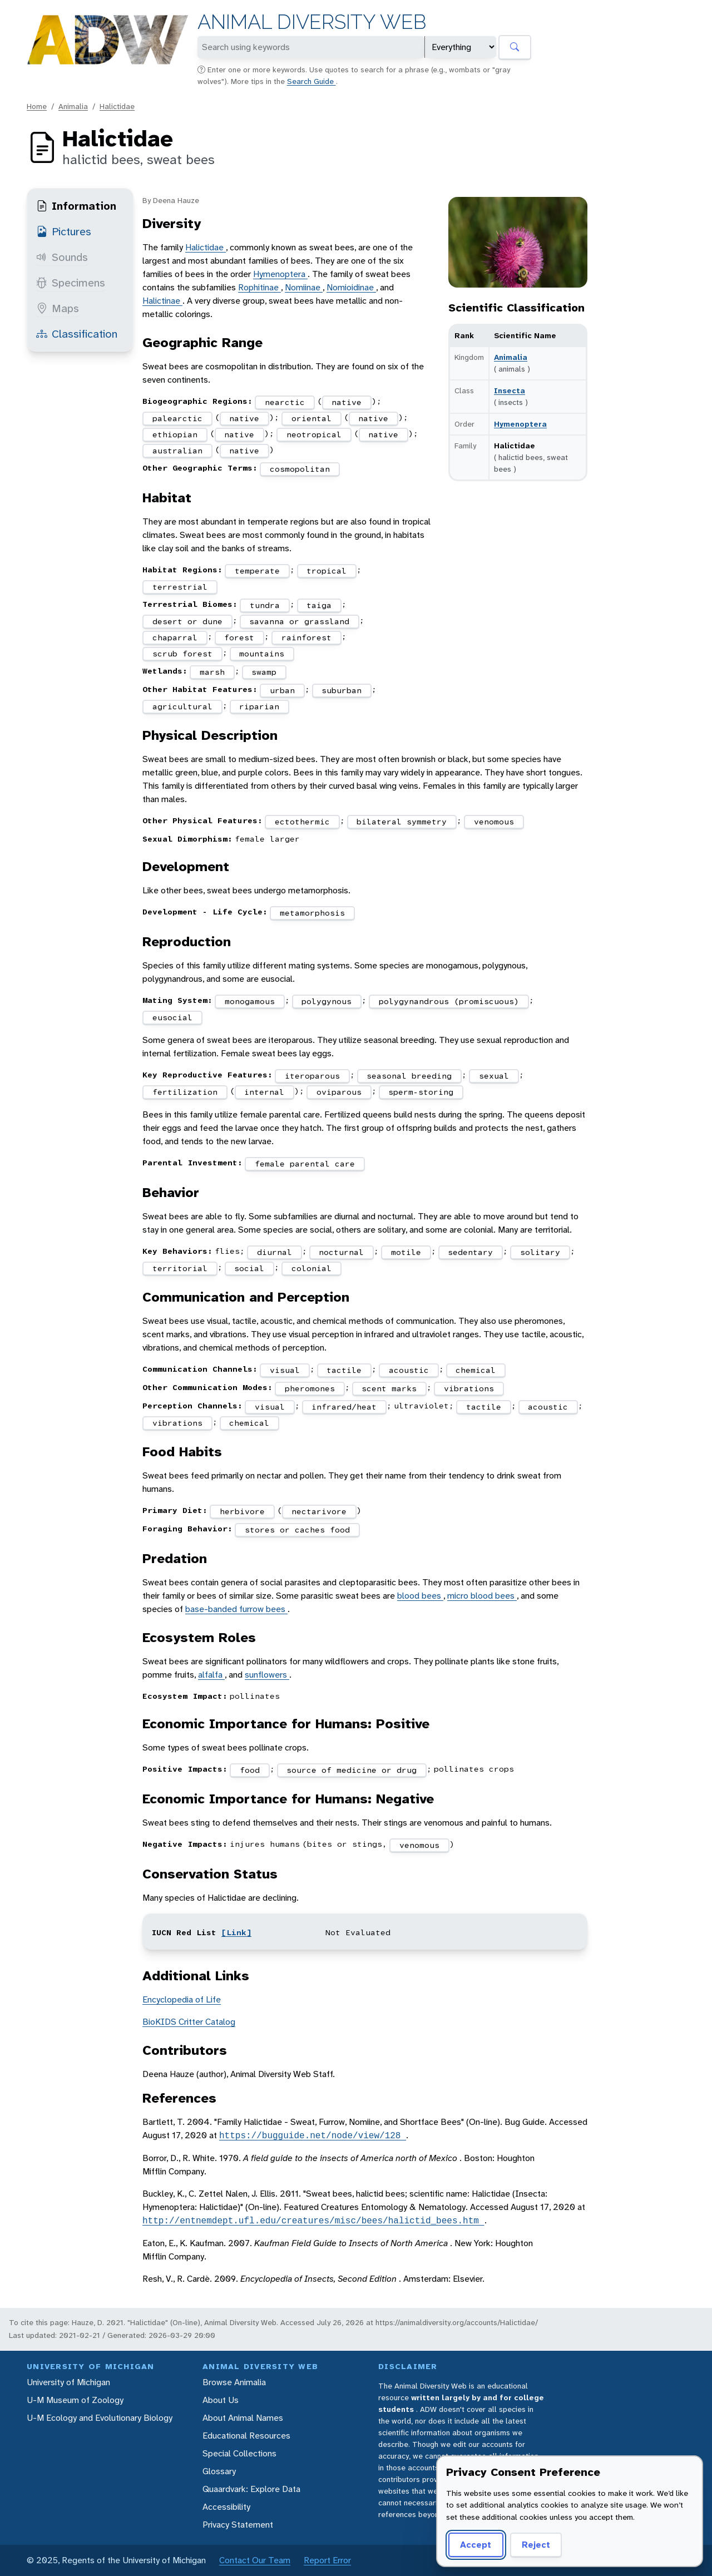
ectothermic (302, 822)
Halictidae (117, 106)
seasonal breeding (409, 1076)
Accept (475, 2544)
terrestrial (179, 587)
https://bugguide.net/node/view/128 (312, 2135)
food (250, 1770)
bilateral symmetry (402, 822)
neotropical (314, 434)
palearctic (177, 418)
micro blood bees (482, 1595)
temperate (257, 571)
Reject (536, 2544)
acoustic (409, 1370)
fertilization (184, 1092)
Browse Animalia (234, 2382)
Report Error (327, 2560)
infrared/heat (344, 1407)
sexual (494, 1076)
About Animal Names (242, 2418)
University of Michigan (68, 2382)
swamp (263, 672)
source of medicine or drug (351, 1770)
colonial (311, 1268)
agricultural (182, 706)
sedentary (470, 1252)
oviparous (339, 1092)
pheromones (310, 1388)
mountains (261, 654)
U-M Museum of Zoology (75, 2400)
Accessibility (226, 2507)
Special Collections (239, 2453)
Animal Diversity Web (311, 22)
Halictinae (162, 300)
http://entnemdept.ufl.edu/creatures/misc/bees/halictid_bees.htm (313, 2220)
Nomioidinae (351, 287)
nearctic (285, 402)
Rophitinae (259, 287)
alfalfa (211, 1674)
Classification (76, 333)
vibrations (469, 1388)
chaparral (174, 637)
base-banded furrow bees (236, 1609)
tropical (326, 571)
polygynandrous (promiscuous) (449, 1001)
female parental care (305, 1164)
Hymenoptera (520, 424)
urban (282, 690)
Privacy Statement (237, 2524)
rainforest (306, 637)
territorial (179, 1268)
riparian (259, 706)
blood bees (420, 1595)
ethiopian (174, 434)
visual (285, 1370)
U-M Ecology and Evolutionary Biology (99, 2418)
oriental (311, 418)
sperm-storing (420, 1092)
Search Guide (311, 81)
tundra (265, 605)
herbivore (242, 1511)
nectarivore (319, 1511)
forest (239, 637)
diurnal (274, 1252)
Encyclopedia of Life (181, 1999)
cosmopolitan (300, 469)
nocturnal (341, 1252)
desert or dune (187, 621)
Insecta (509, 390)
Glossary (219, 2471)
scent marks (389, 1388)
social (249, 1268)
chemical (476, 1370)
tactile (344, 1370)
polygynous (326, 1001)
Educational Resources (246, 2435)
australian (177, 451)
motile (406, 1252)
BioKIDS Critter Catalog (188, 2022)
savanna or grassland (299, 621)
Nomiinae (304, 287)
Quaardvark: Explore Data (251, 2489)
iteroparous (312, 1076)
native (347, 402)
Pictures (63, 231)
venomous (494, 822)
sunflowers (267, 1674)
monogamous (250, 1001)
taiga (319, 605)
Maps (57, 308)
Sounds (62, 257)
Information (76, 205)
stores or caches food (297, 1530)
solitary (540, 1252)
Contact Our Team (254, 2560)
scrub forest (182, 654)
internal (264, 1092)
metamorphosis (312, 913)
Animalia (73, 106)
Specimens (70, 282)
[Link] (236, 1932)
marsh (212, 672)
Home (37, 106)
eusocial (172, 1017)
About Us (220, 2400)
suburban (342, 690)
